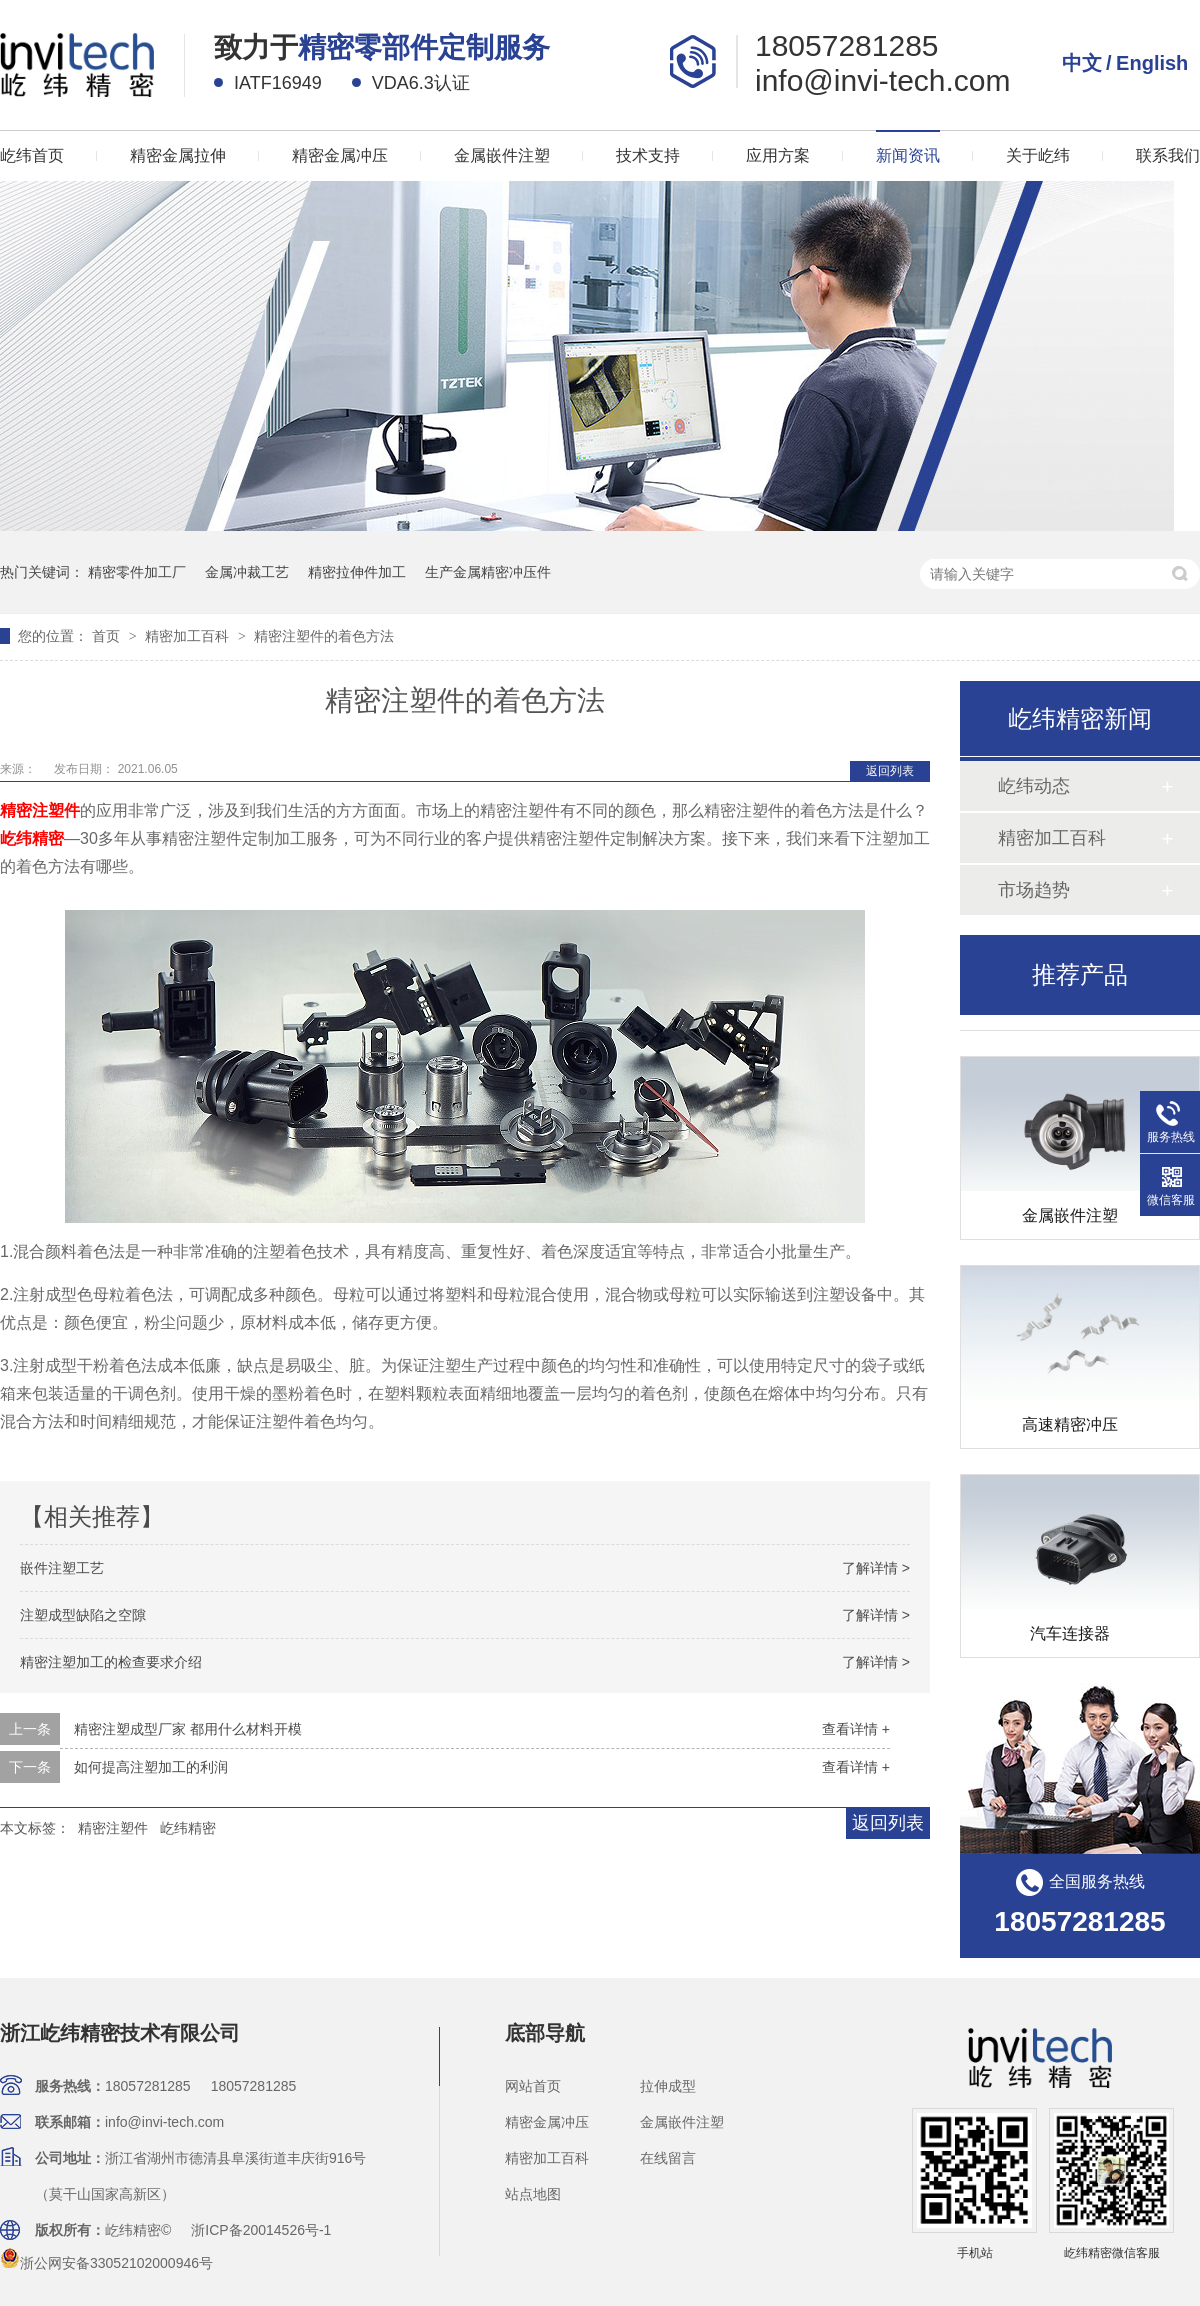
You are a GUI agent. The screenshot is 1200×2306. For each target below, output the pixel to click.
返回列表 (890, 771)
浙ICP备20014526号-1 (261, 2230)
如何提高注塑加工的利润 (151, 1767)
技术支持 (648, 155)
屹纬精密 (32, 838)
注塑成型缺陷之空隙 (83, 1615)
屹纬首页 (32, 155)
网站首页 (533, 2086)
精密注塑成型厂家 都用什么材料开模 (188, 1729)
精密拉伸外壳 (1070, 1034)
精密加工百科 (189, 636)
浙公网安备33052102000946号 (106, 2263)
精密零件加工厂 (137, 572)
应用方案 (778, 155)
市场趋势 (1034, 890)
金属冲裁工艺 (247, 572)
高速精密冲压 (1070, 1452)
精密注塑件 (40, 810)
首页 (108, 636)
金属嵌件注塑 (502, 155)
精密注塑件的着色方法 (324, 636)
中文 (1082, 63)
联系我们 (1168, 155)
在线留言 (668, 2158)
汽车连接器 (1070, 1661)
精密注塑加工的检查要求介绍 (111, 1662)
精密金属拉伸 (178, 155)
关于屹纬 (1038, 155)
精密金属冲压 (340, 155)
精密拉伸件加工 (357, 572)
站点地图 (533, 2194)
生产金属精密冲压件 (488, 572)
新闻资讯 (908, 155)
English (1152, 63)
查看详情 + (856, 1729)
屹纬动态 (1034, 786)
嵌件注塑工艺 (62, 1568)
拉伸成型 (668, 2086)
